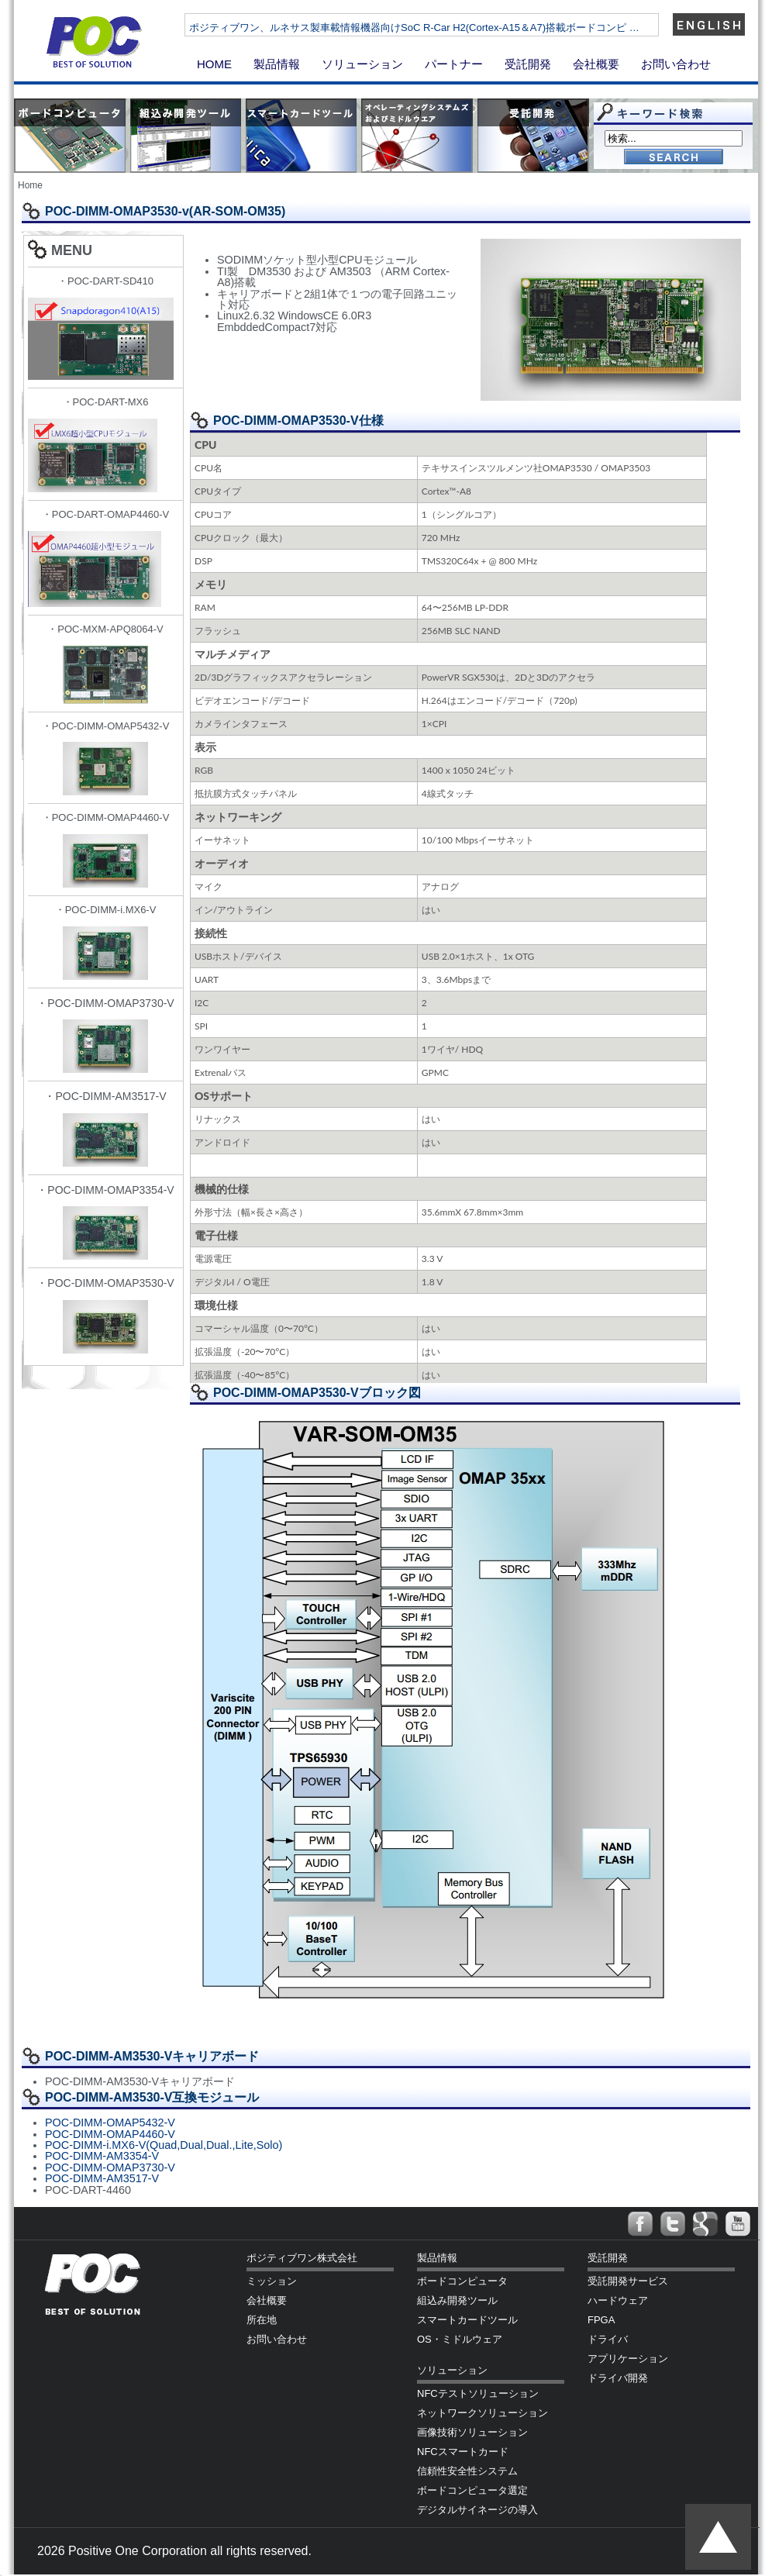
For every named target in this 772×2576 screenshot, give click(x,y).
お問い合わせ (676, 64)
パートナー (454, 64)
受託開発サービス (628, 2281)
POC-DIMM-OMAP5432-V (110, 2122)
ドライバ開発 (618, 2378)
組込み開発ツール (457, 2300)
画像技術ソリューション (472, 2432)
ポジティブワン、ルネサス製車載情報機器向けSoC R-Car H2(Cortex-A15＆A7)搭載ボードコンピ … (461, 27)
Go (673, 158)
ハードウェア (618, 2300)
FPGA (601, 2320)
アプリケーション (628, 2358)
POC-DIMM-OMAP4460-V (110, 2134)
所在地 (261, 2320)
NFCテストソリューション (478, 2393)
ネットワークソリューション (482, 2413)
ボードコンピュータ (462, 2281)
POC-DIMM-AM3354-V (102, 2156)
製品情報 (276, 64)
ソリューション (362, 64)
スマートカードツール (467, 2320)
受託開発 (528, 64)
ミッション (271, 2281)
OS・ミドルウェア (459, 2339)
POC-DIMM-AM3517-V (102, 2178)
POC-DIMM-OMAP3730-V (110, 2167)
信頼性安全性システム (467, 2471)
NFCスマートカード (462, 2451)
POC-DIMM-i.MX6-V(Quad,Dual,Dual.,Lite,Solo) (163, 2145)
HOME (214, 64)
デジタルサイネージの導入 (477, 2510)
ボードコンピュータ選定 (472, 2490)
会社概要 (596, 64)
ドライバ (608, 2339)
